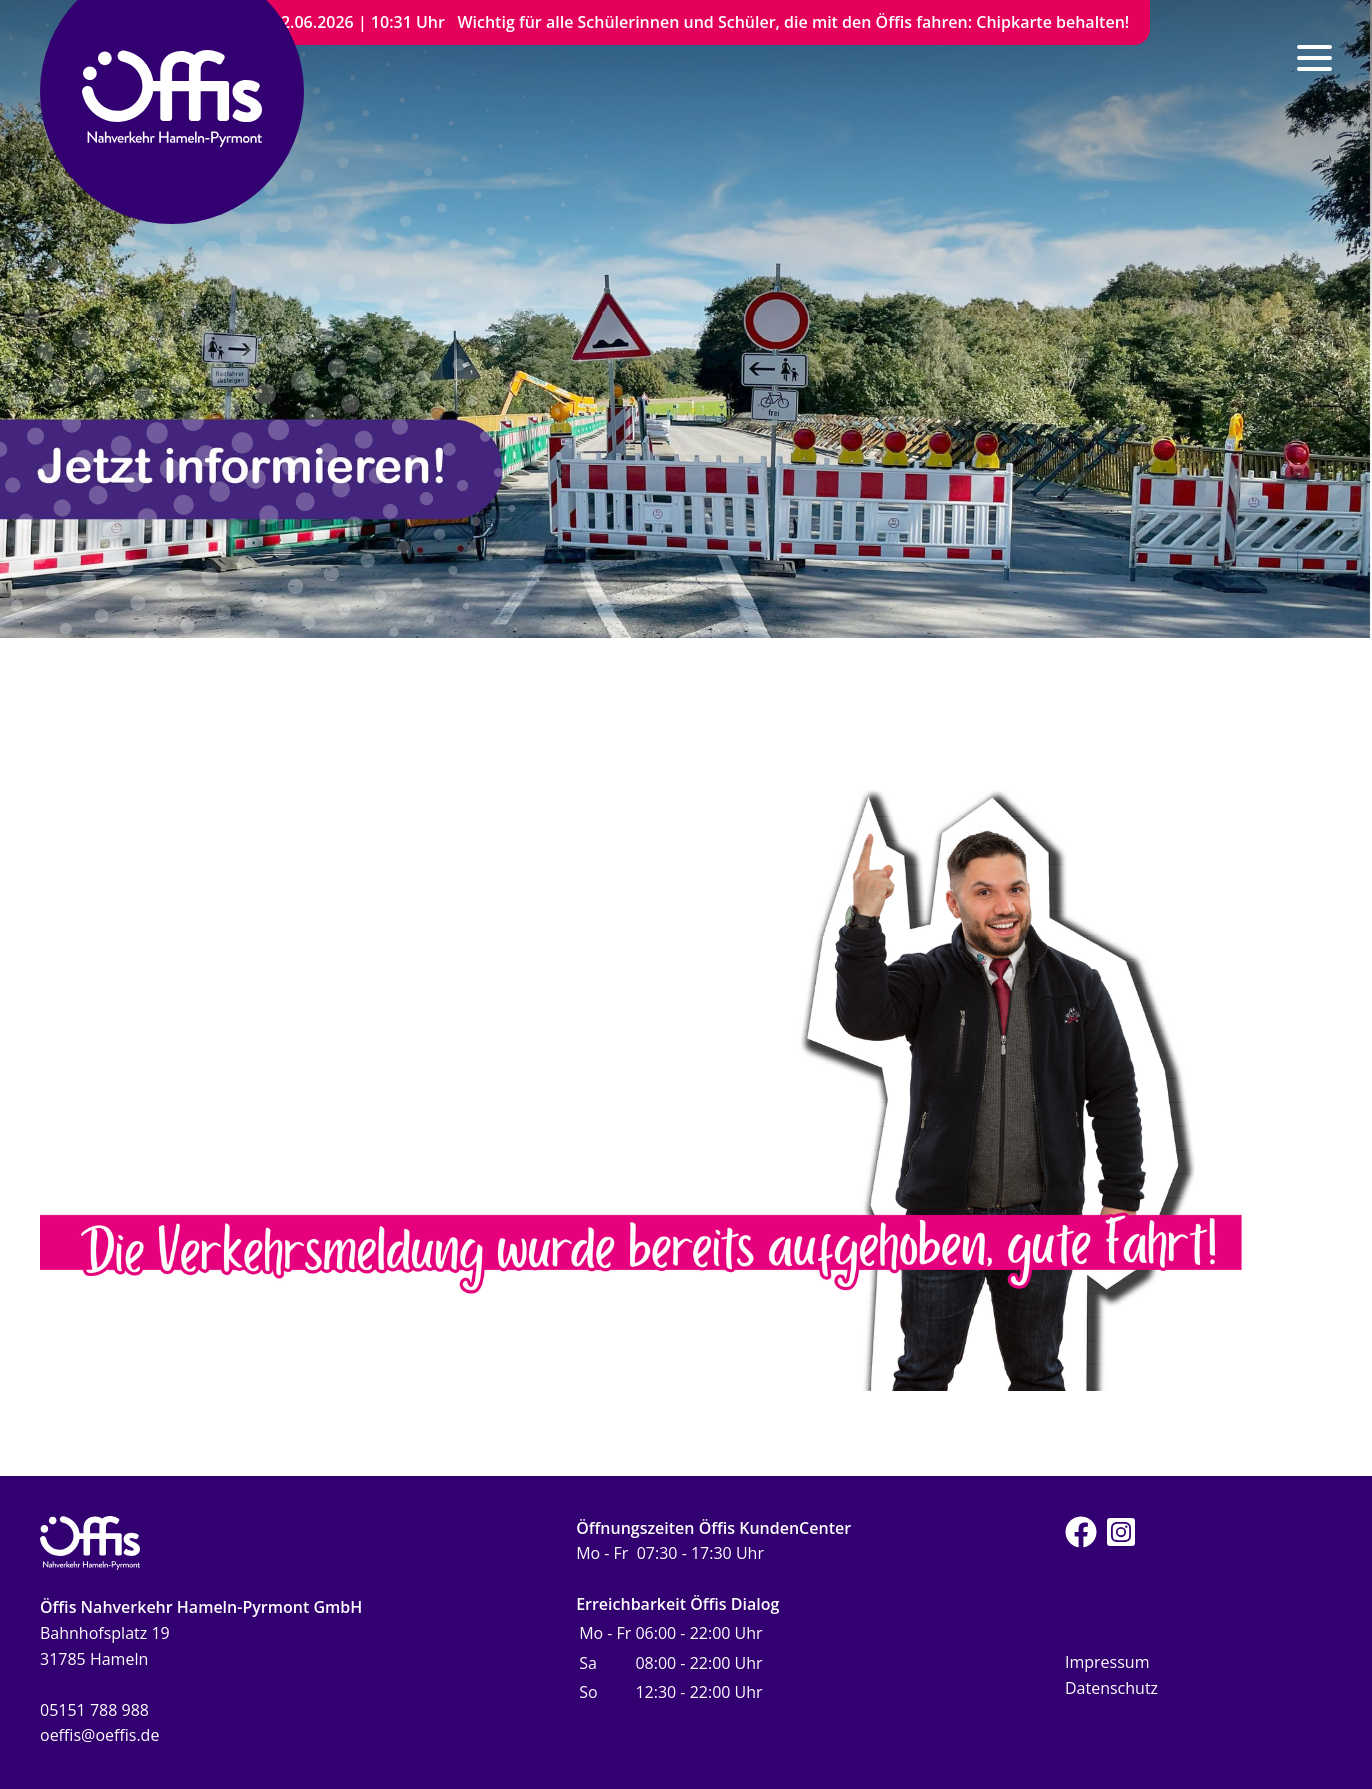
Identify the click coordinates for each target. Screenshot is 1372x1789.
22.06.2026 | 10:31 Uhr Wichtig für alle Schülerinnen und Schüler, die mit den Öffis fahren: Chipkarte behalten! (700, 22)
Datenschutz (1111, 1688)
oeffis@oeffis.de (99, 1735)
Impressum (1107, 1662)
